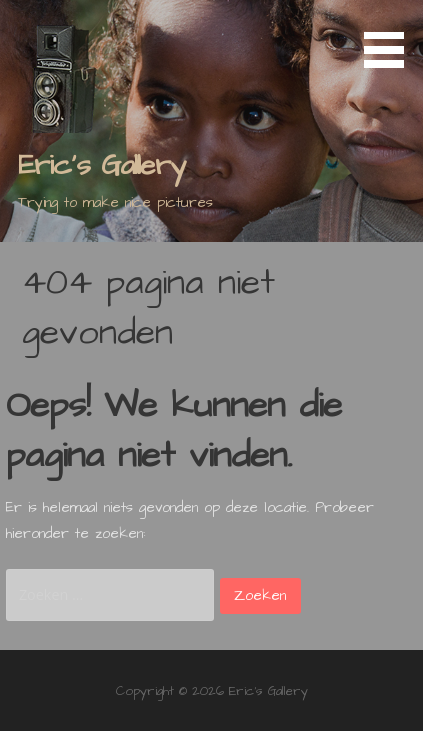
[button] (391, 37)
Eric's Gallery (101, 166)
